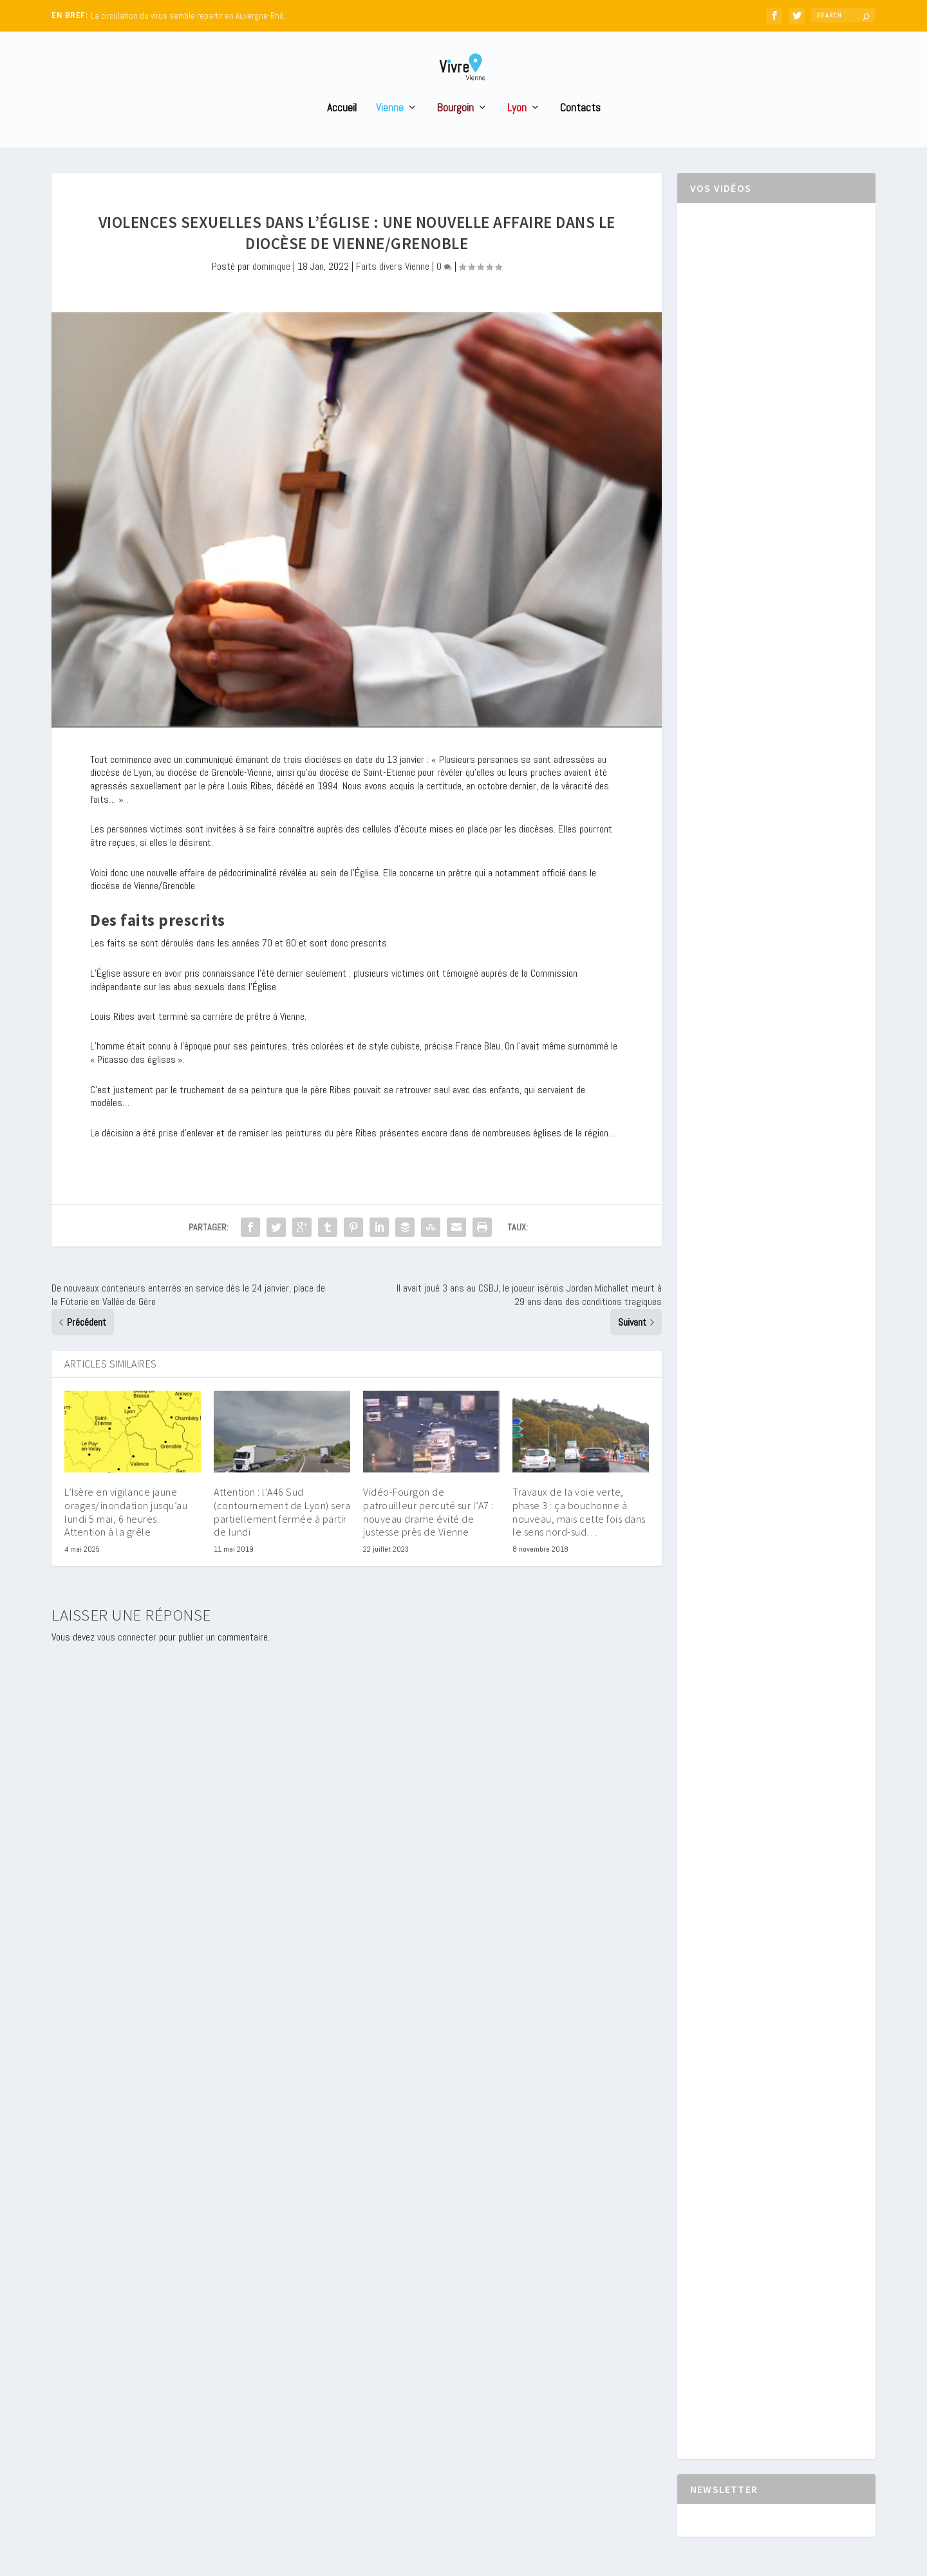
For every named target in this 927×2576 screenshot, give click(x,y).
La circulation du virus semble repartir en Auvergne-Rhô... (190, 15)
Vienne (390, 132)
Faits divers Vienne (392, 290)
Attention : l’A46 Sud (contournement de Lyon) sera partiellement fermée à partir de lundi (282, 1535)
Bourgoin (455, 132)
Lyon (517, 132)
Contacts (580, 132)
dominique (271, 290)
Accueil (342, 132)
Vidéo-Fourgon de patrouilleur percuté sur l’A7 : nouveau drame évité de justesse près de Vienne (428, 1535)
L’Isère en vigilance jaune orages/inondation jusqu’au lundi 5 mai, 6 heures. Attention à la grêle (125, 1535)
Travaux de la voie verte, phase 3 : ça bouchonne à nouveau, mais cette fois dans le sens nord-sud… (579, 1535)
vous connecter (126, 1661)
